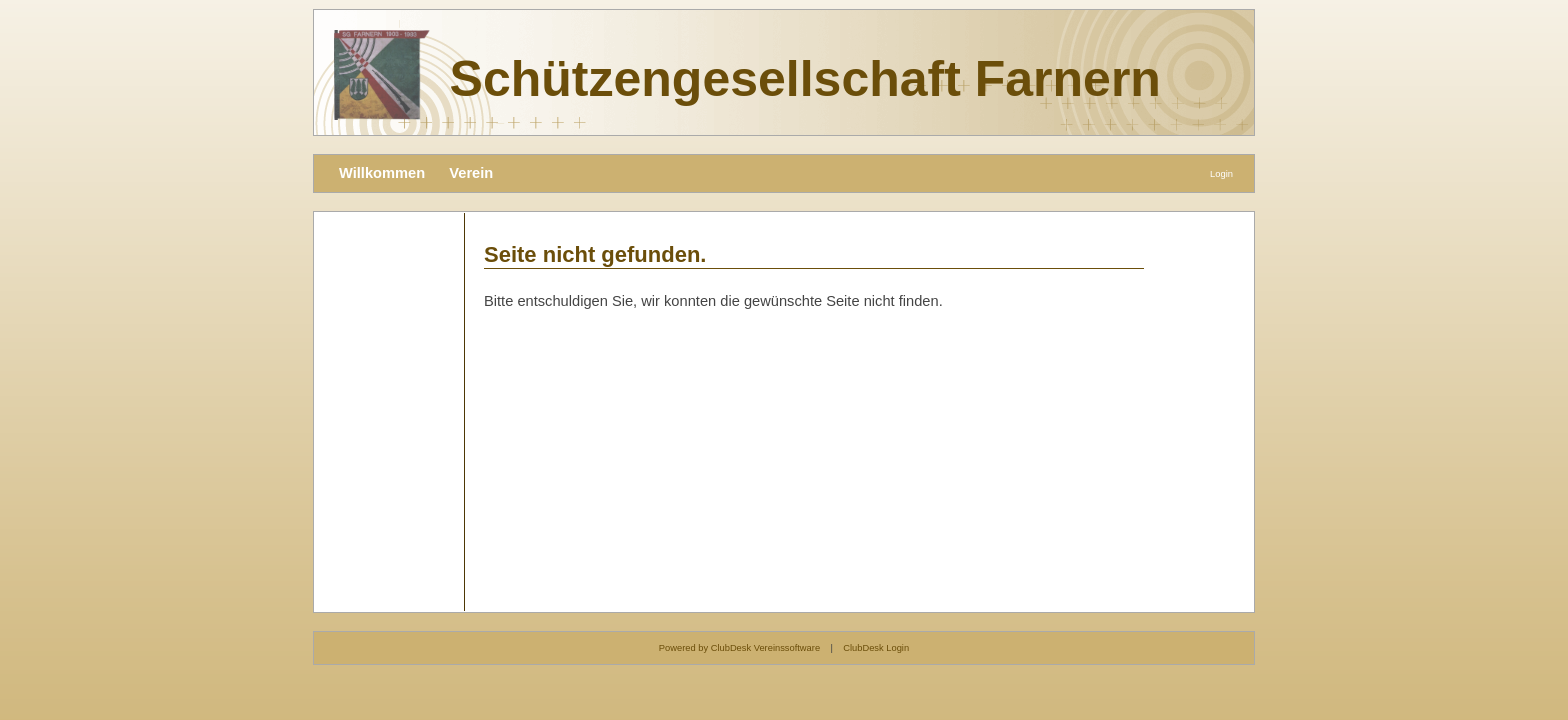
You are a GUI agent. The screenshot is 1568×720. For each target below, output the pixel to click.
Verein (471, 173)
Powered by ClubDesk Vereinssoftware (739, 648)
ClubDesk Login (876, 648)
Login (1221, 174)
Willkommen (382, 173)
